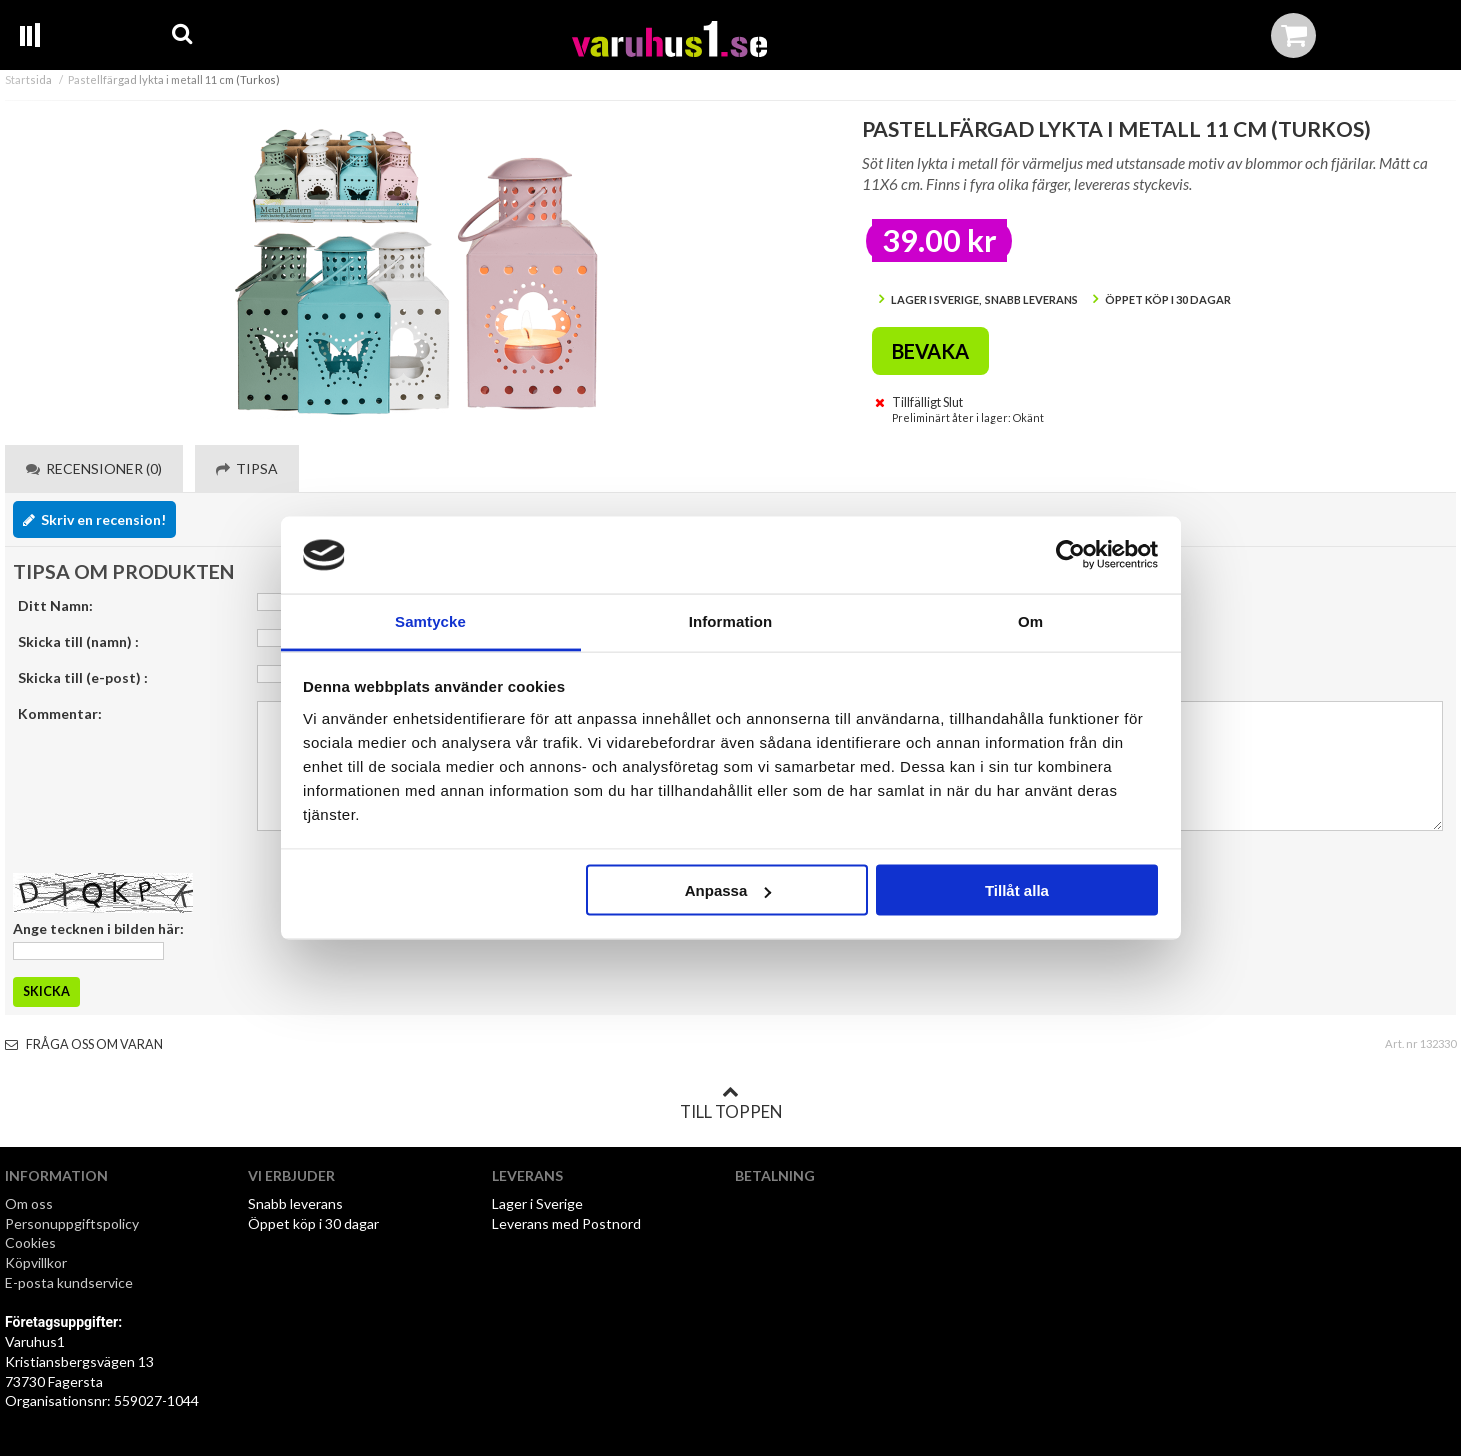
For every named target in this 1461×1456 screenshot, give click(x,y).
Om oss (29, 1203)
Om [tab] (1030, 620)
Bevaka (930, 351)
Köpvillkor (36, 1262)
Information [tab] (731, 620)
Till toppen (731, 1103)
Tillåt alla (1017, 890)
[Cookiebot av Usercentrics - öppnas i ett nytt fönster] (1070, 555)
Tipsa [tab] (247, 468)
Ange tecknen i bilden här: (98, 928)
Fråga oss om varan (84, 1044)
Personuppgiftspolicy (72, 1223)
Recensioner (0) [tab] (94, 468)
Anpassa (728, 890)
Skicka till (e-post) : (83, 677)
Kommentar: (60, 713)
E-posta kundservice (70, 1282)
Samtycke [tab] (430, 620)
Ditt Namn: (55, 605)
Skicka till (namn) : (78, 641)
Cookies (30, 1242)
